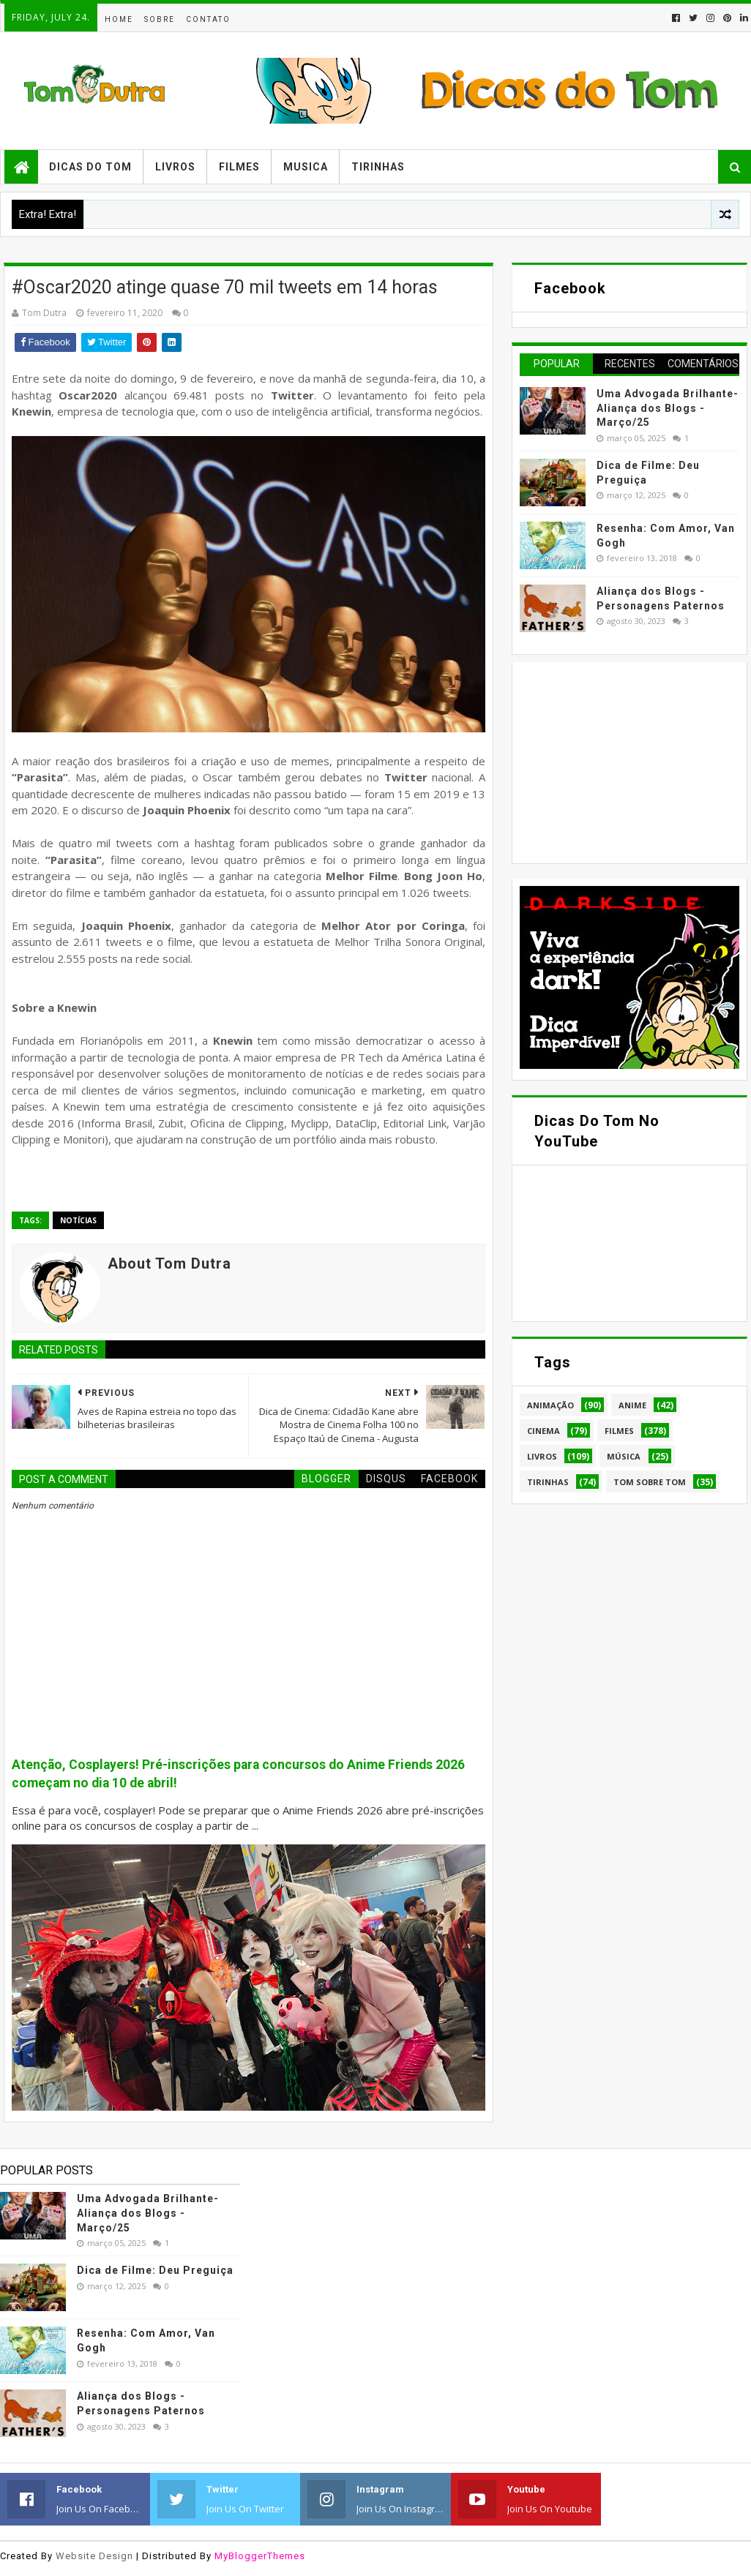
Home (119, 19)
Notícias (78, 1220)
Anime (632, 1405)
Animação (550, 1405)
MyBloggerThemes (259, 2555)
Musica (305, 167)
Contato (208, 19)
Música (623, 1456)
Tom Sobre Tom (649, 1481)
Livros (175, 167)
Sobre (159, 19)
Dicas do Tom (90, 167)
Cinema (543, 1430)
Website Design (94, 2555)
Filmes (239, 167)
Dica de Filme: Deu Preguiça (155, 2270)
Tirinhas (378, 167)
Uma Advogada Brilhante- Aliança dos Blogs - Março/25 (668, 408)
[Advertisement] (629, 760)
